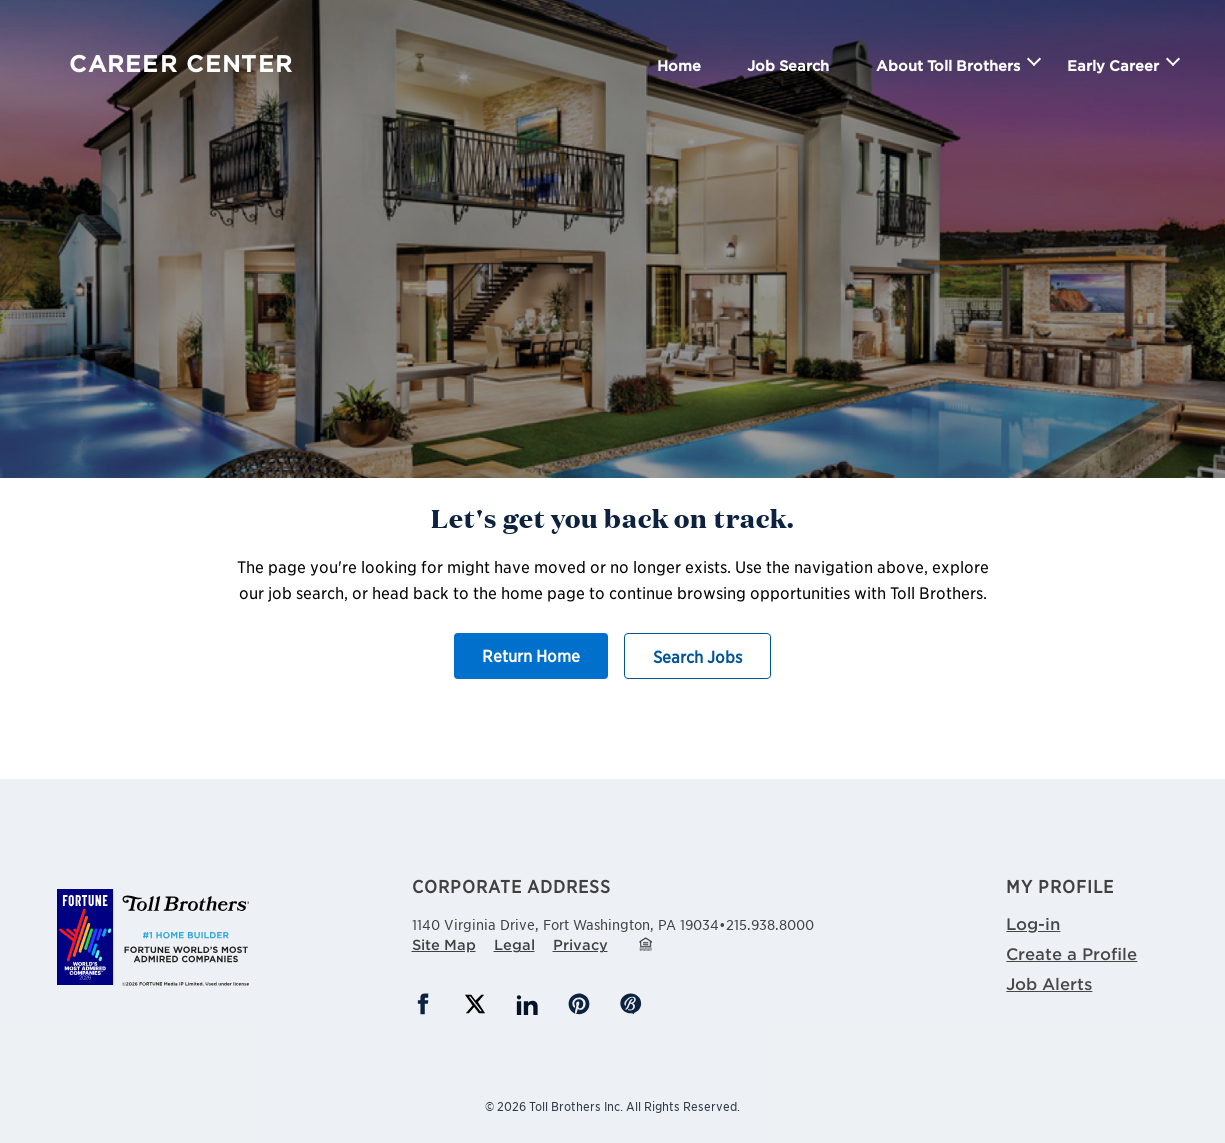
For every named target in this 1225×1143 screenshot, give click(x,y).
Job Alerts (1049, 983)
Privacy (580, 944)
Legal (514, 944)
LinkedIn (527, 1004)
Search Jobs (697, 656)
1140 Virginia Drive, (565, 922)
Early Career (1113, 65)
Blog (631, 1004)
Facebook (423, 1004)
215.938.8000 (770, 924)
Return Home (531, 655)
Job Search (788, 65)
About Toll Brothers (948, 65)
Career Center (181, 63)
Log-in (1033, 923)
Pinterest (579, 1004)
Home (679, 65)
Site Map (444, 944)
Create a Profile (1071, 953)
